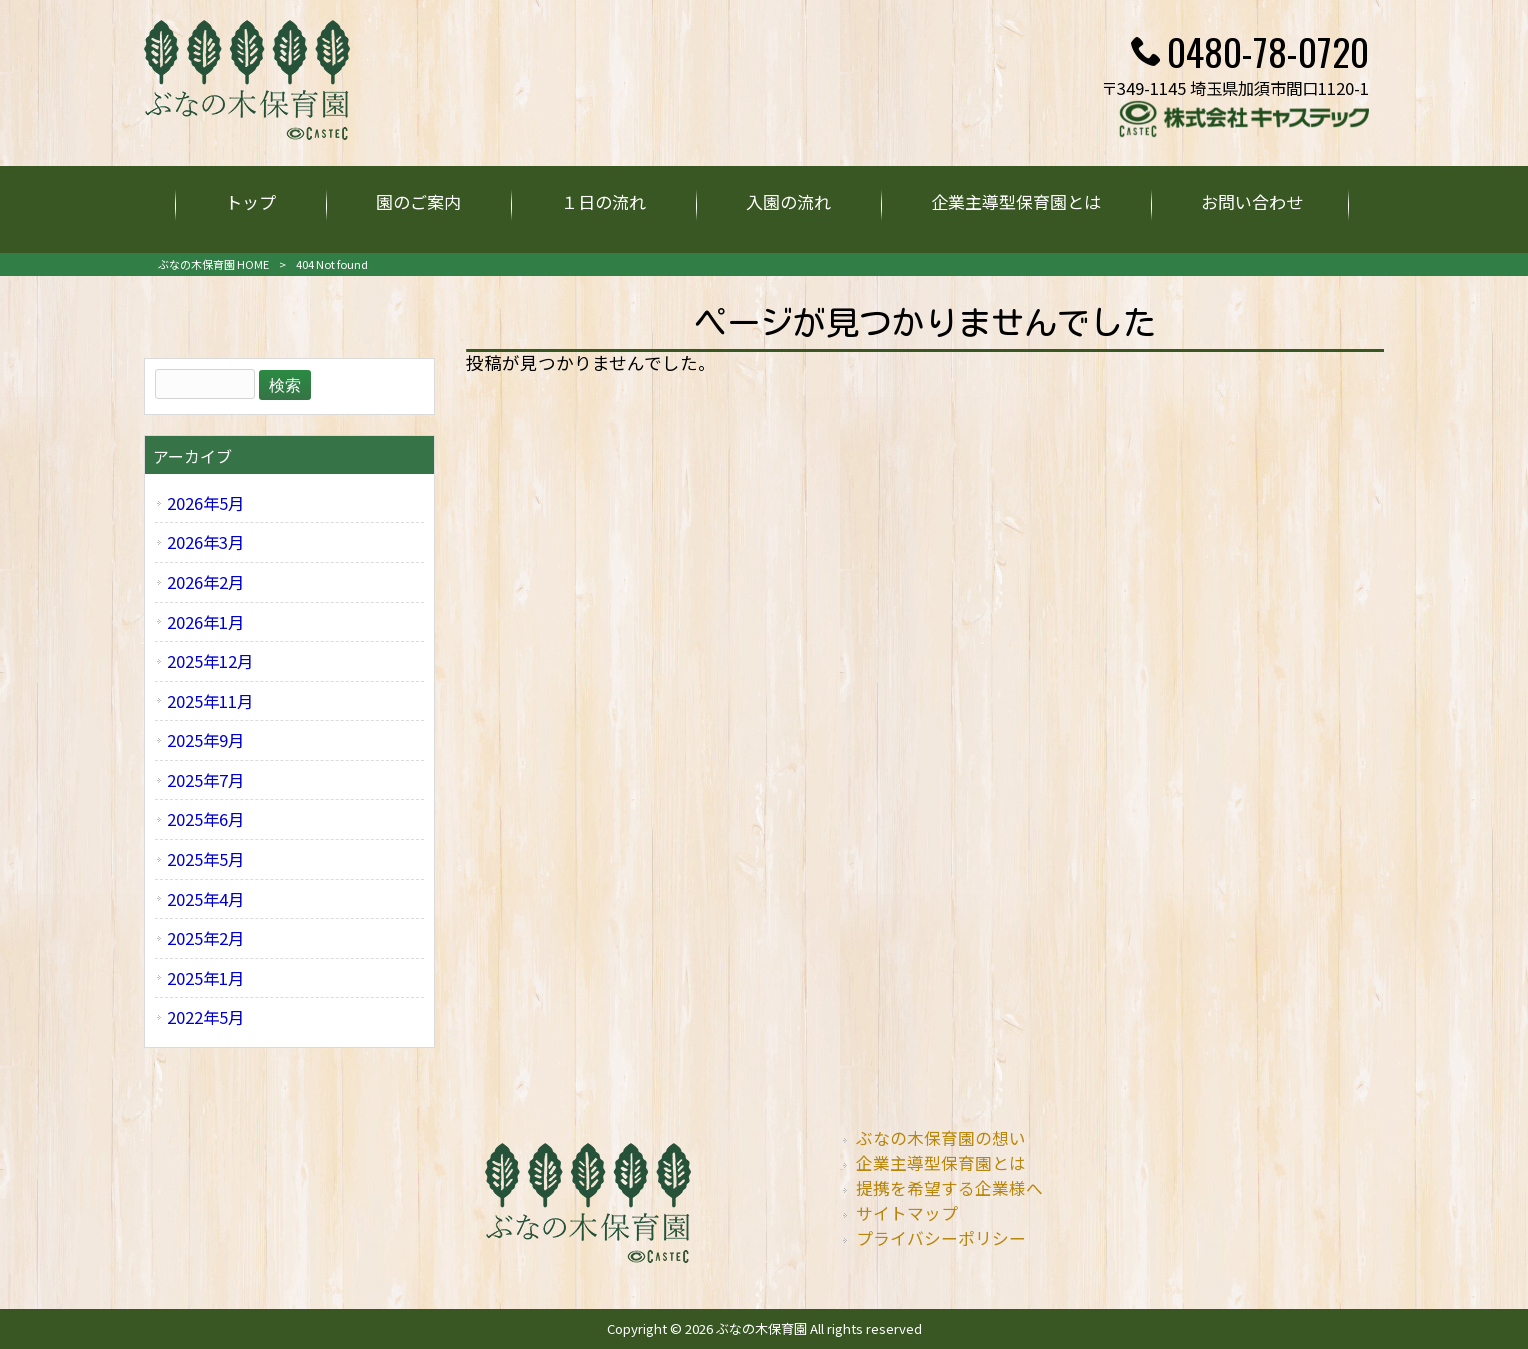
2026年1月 (205, 622)
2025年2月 (205, 938)
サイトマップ (907, 1213)
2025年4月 (205, 899)
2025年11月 (210, 701)
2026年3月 (205, 542)
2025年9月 (205, 740)
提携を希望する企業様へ (949, 1188)
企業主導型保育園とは (941, 1163)
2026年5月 (205, 503)
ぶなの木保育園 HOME (213, 264)
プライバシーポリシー (941, 1238)
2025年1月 (205, 978)
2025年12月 (210, 661)
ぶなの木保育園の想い (941, 1138)
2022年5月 (205, 1017)
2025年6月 (205, 819)
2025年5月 (205, 859)
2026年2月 (205, 582)
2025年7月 (205, 780)
